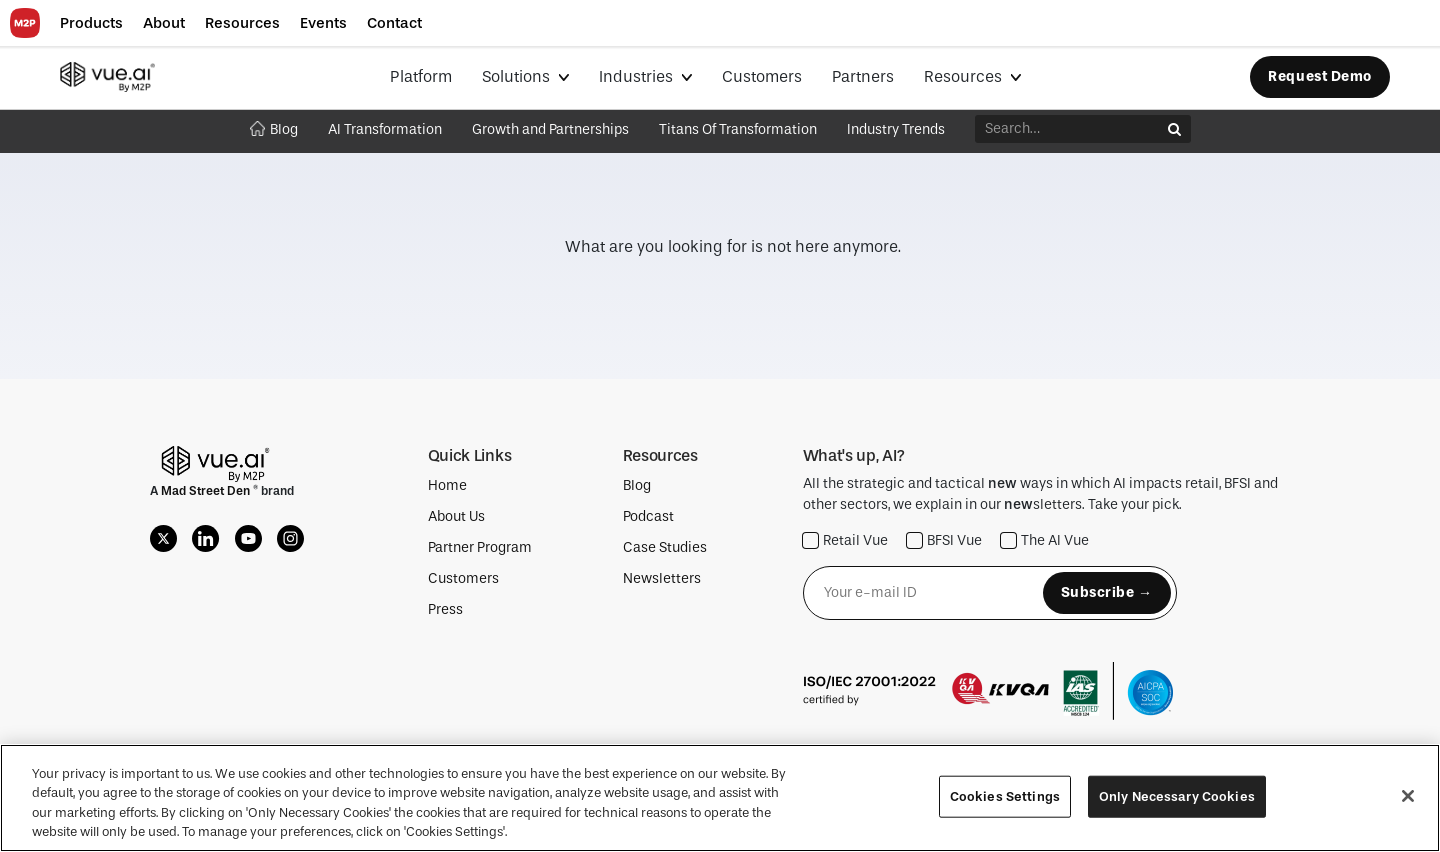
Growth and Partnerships (550, 129)
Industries (638, 76)
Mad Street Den (207, 491)
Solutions (518, 76)
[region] (720, 798)
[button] (91, 23)
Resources (965, 76)
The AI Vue (1045, 540)
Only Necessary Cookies (1177, 796)
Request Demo (1320, 76)
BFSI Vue (944, 540)
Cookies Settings (1005, 796)
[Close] (1408, 796)
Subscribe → (1107, 592)
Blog (274, 129)
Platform (421, 76)
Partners (863, 76)
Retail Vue (845, 540)
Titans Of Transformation (738, 129)
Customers (762, 76)
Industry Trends (896, 129)
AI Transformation (385, 129)
